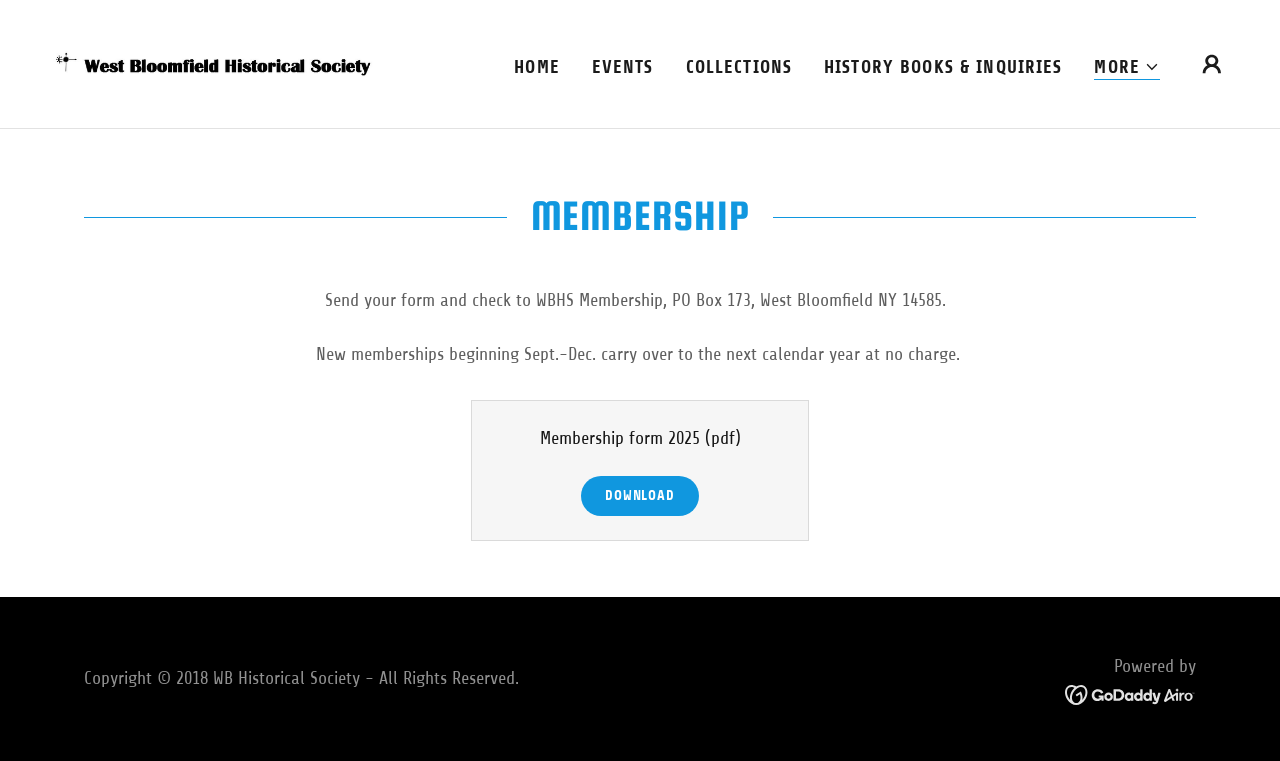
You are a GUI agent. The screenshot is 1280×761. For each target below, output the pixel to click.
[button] (1127, 67)
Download (640, 495)
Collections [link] (739, 67)
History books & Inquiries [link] (943, 67)
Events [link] (623, 67)
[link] (214, 63)
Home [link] (537, 67)
